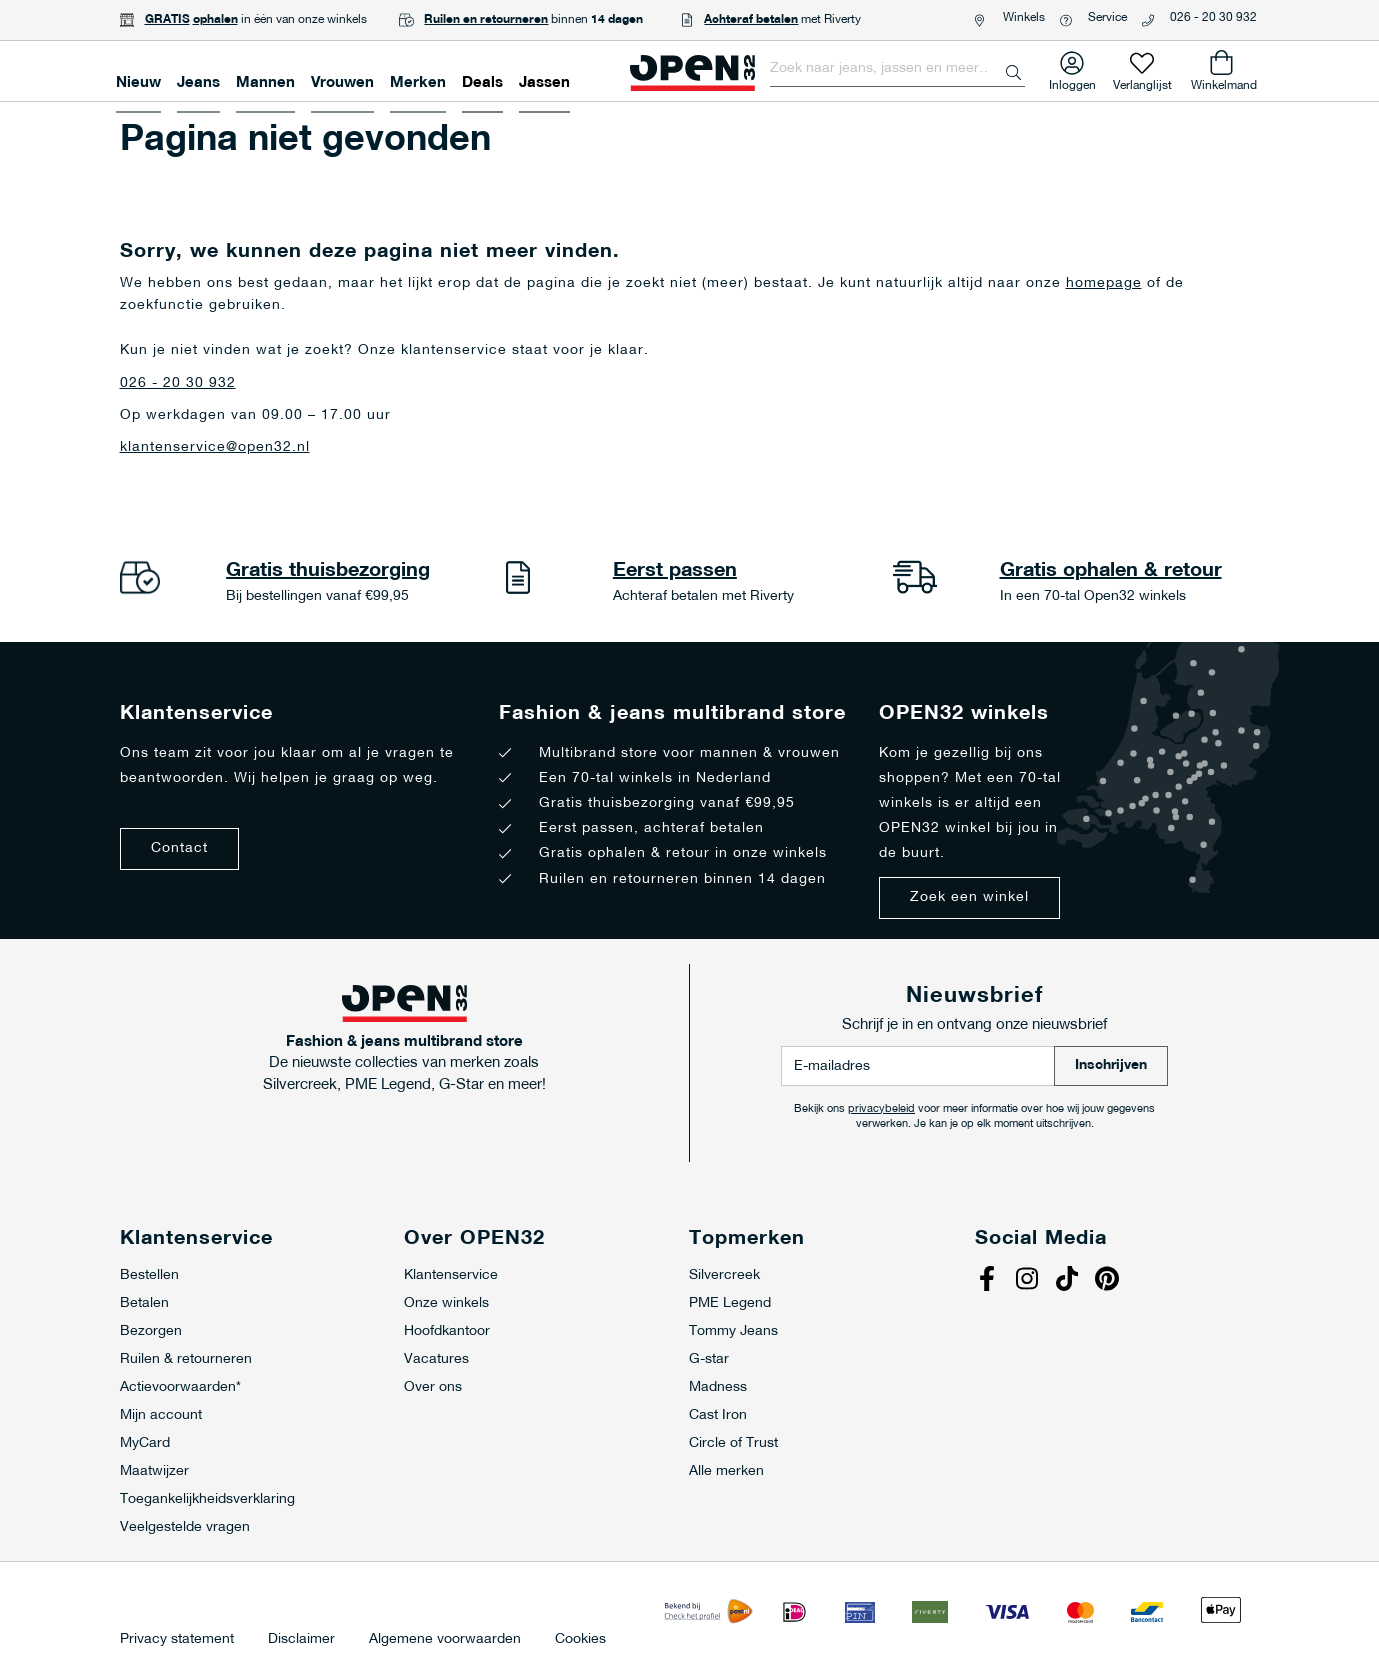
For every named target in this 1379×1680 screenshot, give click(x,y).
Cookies (580, 1640)
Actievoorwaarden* (180, 1387)
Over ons (433, 1387)
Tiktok (1070, 1281)
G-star (709, 1359)
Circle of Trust (733, 1443)
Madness (718, 1387)
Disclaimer (301, 1640)
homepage (1104, 283)
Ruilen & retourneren (186, 1359)
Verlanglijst (1142, 81)
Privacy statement (177, 1640)
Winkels (1024, 18)
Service (1107, 18)
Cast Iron (718, 1415)
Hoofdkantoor (447, 1331)
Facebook (990, 1281)
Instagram (1030, 1281)
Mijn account (161, 1415)
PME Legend (730, 1303)
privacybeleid (881, 1109)
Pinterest (1110, 1281)
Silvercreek (724, 1275)
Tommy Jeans (733, 1331)
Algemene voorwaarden (445, 1640)
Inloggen (1072, 81)
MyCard (145, 1443)
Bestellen (149, 1275)
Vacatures (436, 1359)
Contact (179, 848)
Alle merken (726, 1471)
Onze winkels (446, 1303)
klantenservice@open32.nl (215, 447)
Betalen (144, 1303)
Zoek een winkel (969, 897)
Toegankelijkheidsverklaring (207, 1499)
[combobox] (897, 69)
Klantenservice (451, 1275)
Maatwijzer (154, 1471)
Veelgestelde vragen (185, 1527)
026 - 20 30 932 (1213, 18)
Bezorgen (151, 1331)
